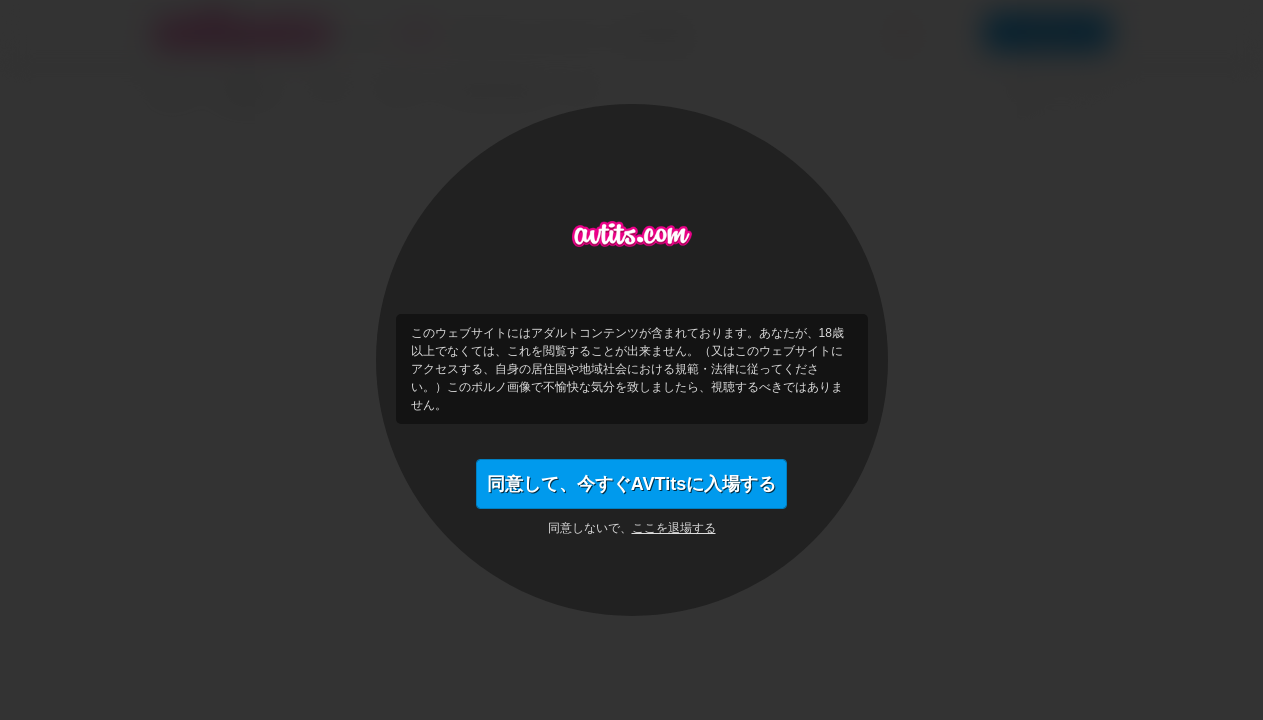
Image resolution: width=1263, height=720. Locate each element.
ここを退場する (674, 528)
